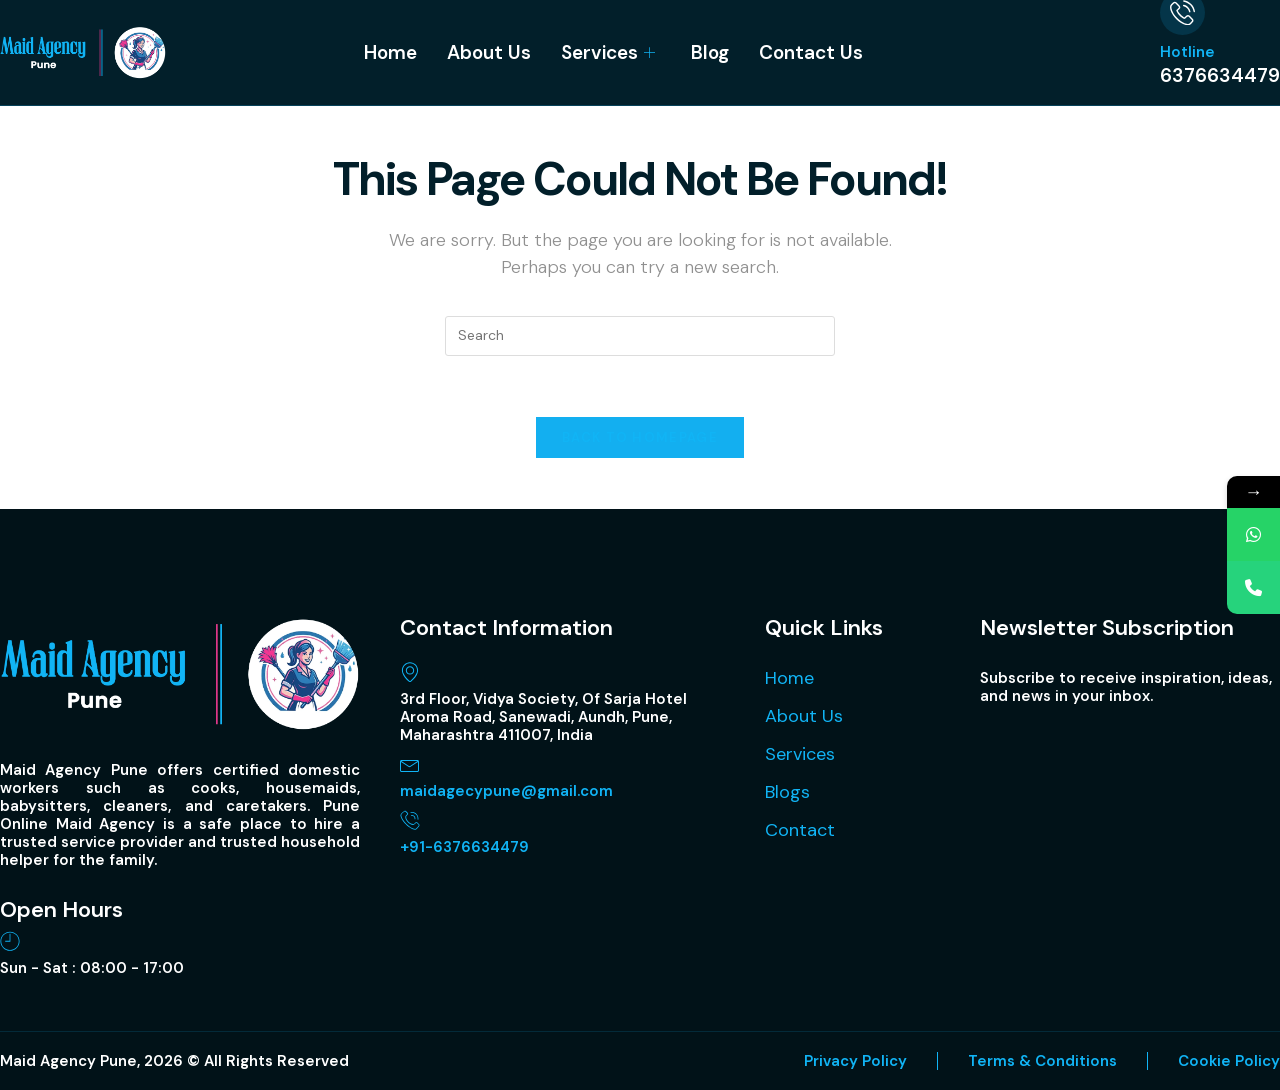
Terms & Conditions (1042, 1061)
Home (390, 52)
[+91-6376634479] (410, 820)
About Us (489, 52)
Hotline (1187, 52)
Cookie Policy (1229, 1061)
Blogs (787, 792)
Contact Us (811, 52)
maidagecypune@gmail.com (506, 791)
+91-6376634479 (464, 847)
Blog (710, 52)
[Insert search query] (640, 336)
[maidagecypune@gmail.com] (410, 764)
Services (608, 52)
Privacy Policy (855, 1061)
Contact (800, 830)
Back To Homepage (640, 437)
